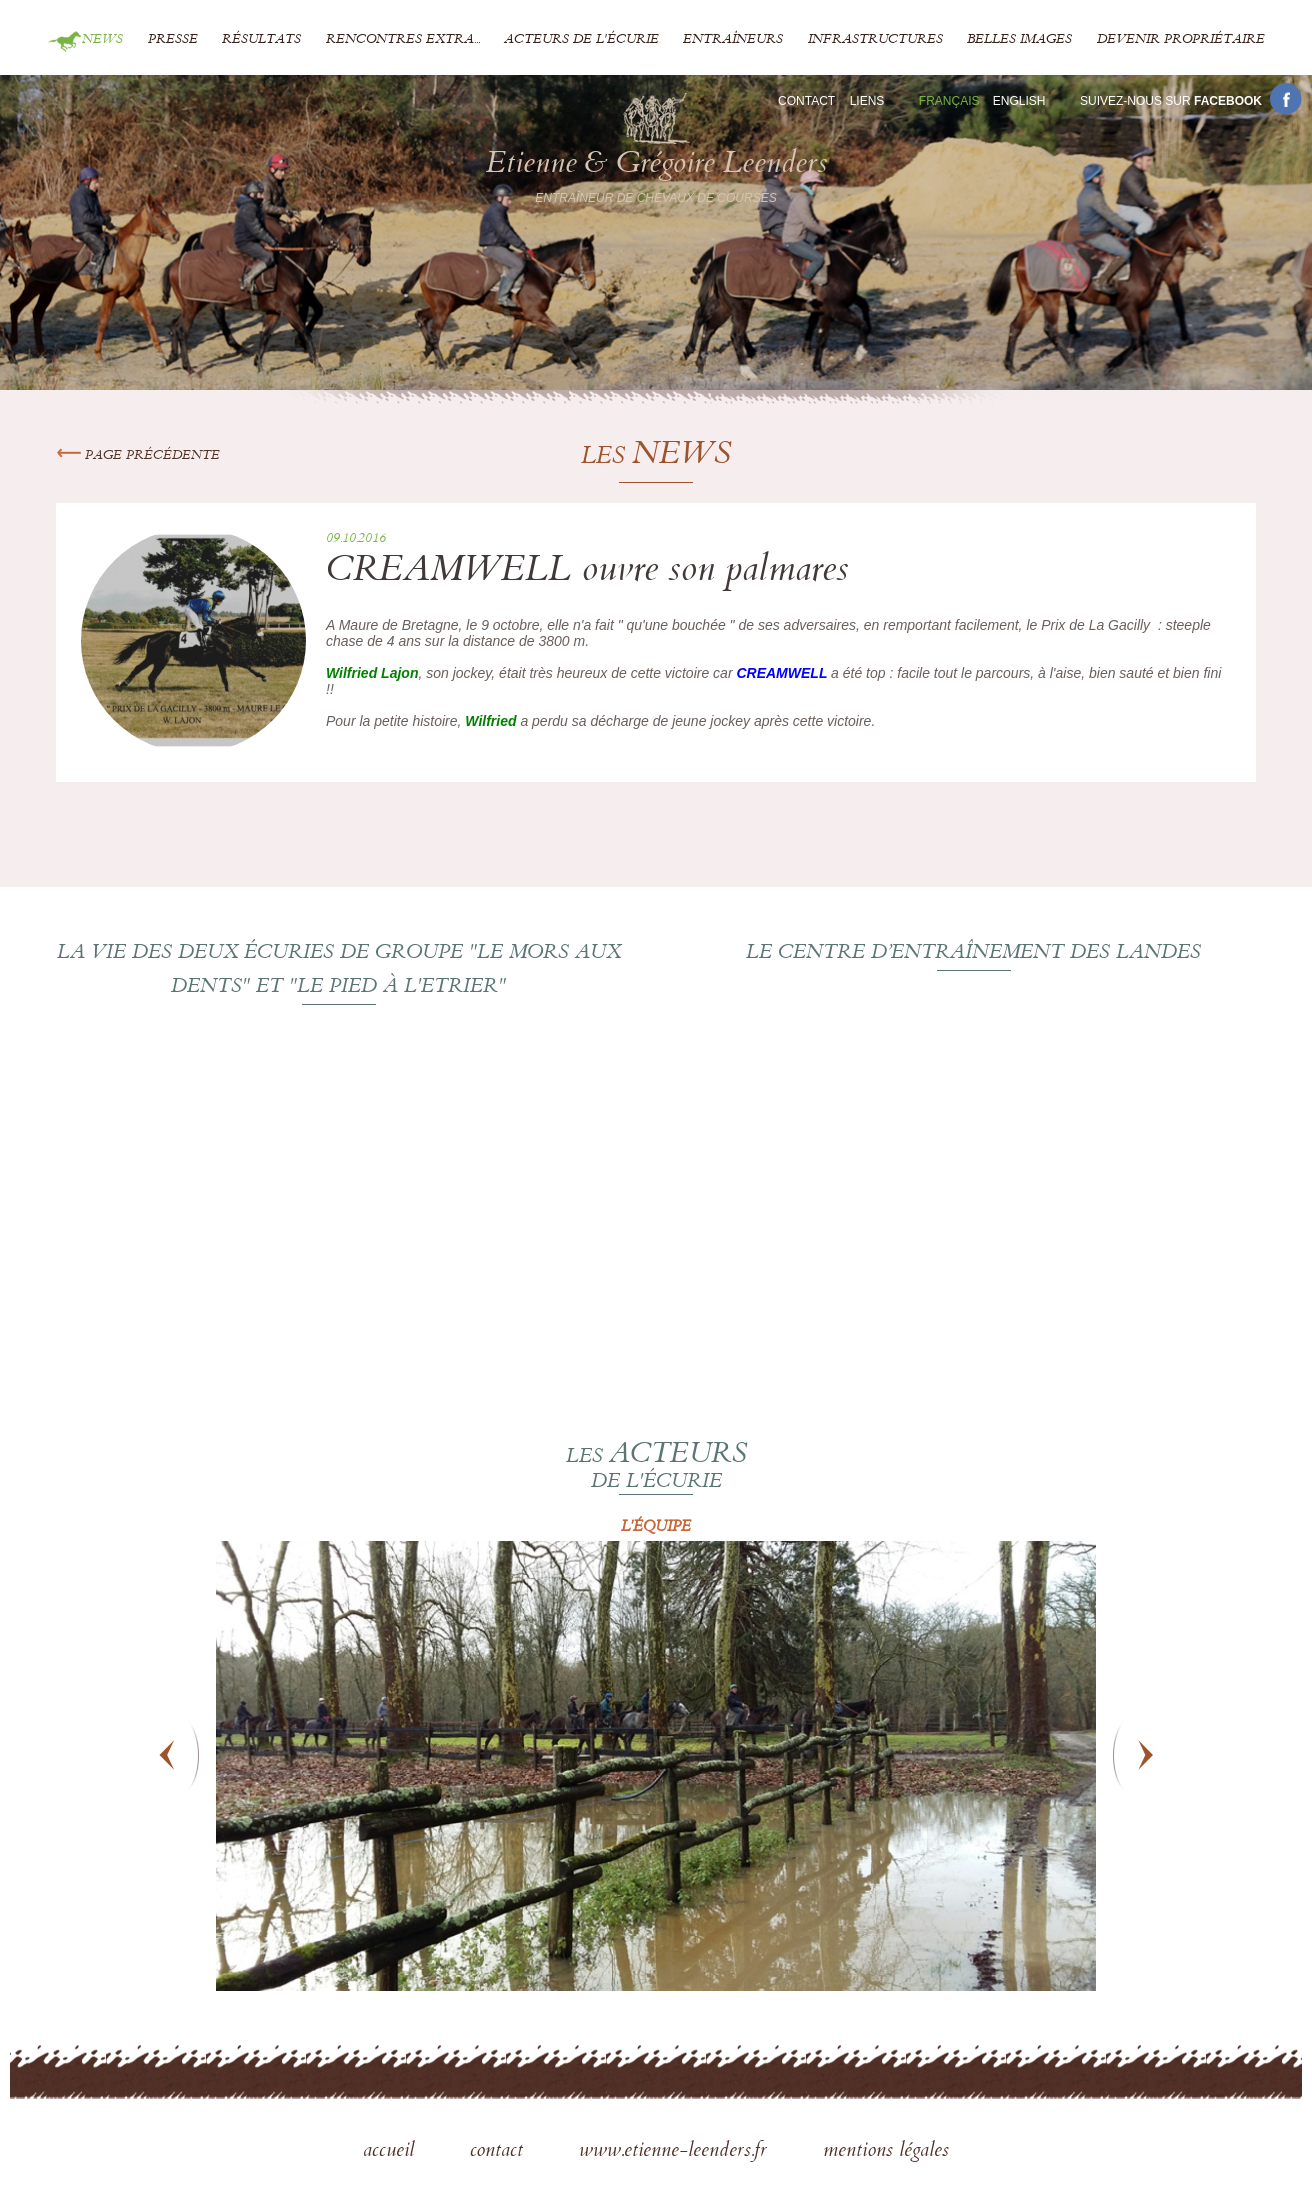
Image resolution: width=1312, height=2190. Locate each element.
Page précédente (138, 456)
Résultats (261, 40)
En (1019, 101)
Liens (867, 101)
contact (499, 2152)
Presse (173, 40)
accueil (391, 2152)
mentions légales (886, 2152)
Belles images (1019, 40)
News (102, 40)
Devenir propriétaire (1181, 40)
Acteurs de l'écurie (581, 40)
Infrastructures (875, 40)
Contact (806, 101)
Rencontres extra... (403, 40)
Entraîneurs (733, 40)
